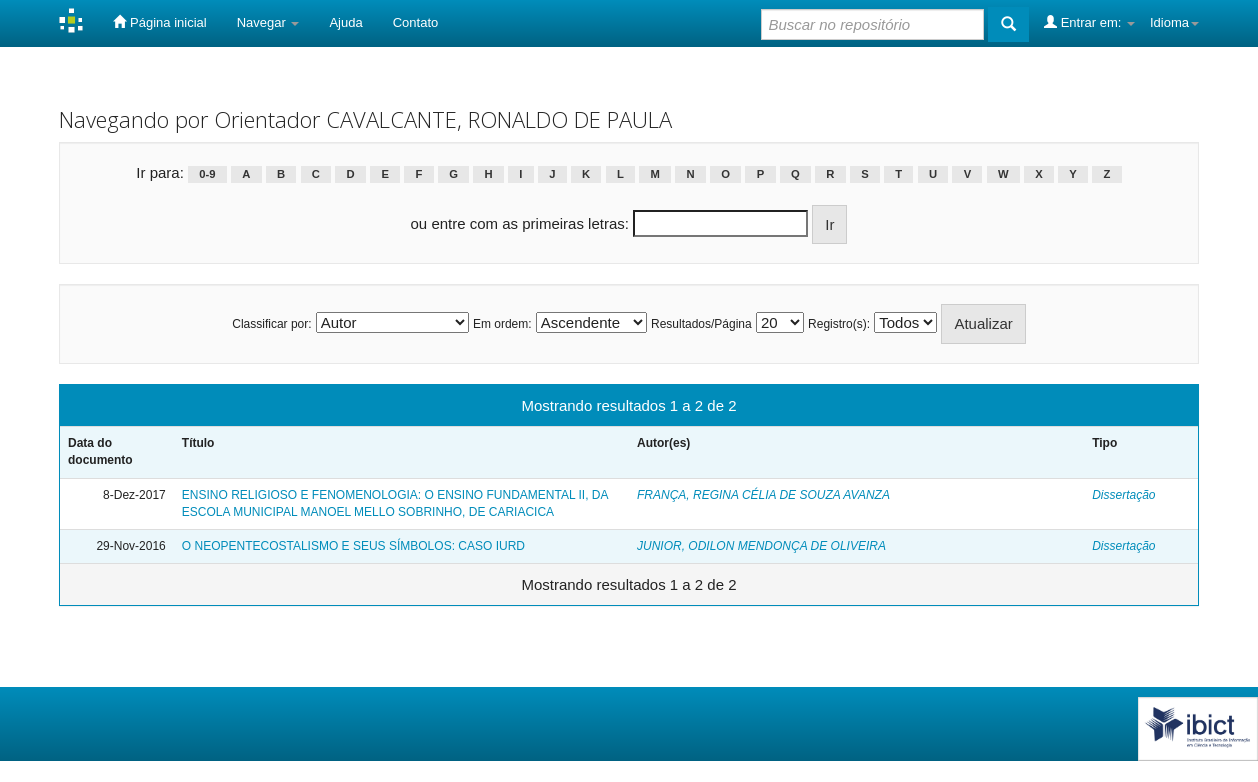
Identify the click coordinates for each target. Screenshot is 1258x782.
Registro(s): (839, 324)
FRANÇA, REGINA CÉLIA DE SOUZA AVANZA (763, 495)
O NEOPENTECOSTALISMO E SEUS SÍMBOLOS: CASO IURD (353, 546)
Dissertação (1123, 495)
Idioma (1174, 22)
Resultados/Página (701, 324)
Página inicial (159, 22)
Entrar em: (1089, 22)
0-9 (207, 174)
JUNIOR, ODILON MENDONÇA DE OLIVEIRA (761, 546)
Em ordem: (502, 324)
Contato (416, 22)
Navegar (268, 22)
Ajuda (345, 22)
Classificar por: (271, 324)
